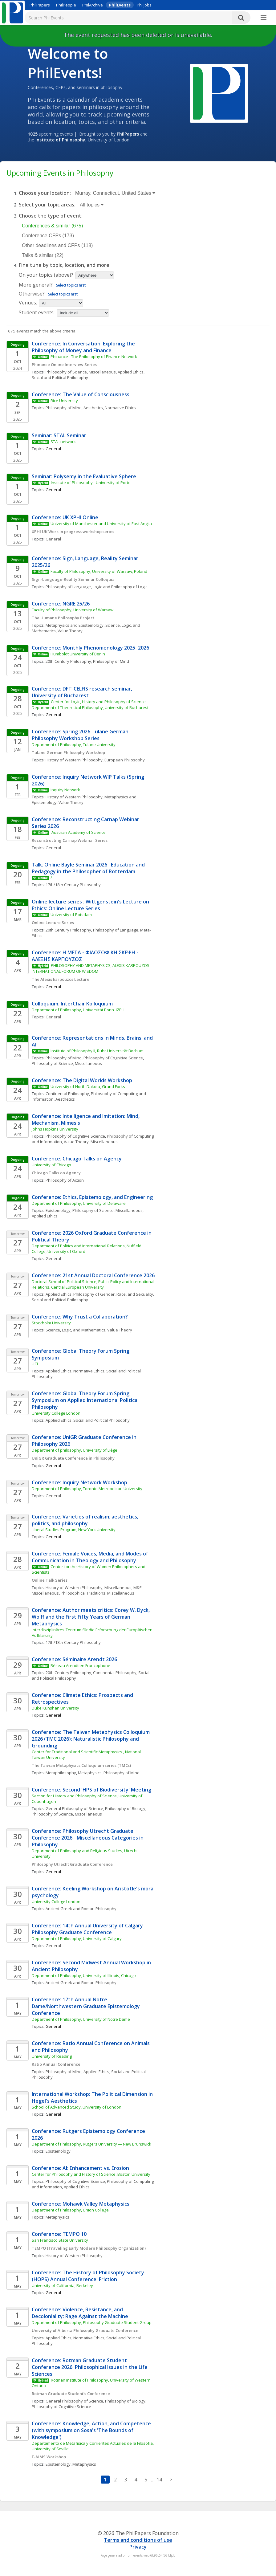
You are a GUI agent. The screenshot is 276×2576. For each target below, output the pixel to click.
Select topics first (71, 285)
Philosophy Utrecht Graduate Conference (72, 1864)
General (53, 539)
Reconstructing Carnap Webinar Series (70, 840)
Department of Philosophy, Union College (70, 2210)
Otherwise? (32, 293)
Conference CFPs (48, 235)
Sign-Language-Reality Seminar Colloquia (73, 579)
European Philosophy (124, 760)
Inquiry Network (65, 790)
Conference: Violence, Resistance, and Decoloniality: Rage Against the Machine (80, 2313)
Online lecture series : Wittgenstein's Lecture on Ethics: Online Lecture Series (91, 905)
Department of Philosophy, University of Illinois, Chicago (84, 1975)
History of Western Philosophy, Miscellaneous (89, 1587)
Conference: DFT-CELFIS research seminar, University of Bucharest (82, 692)
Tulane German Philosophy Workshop (68, 752)
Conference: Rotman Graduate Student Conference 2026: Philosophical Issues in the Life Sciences (90, 2367)
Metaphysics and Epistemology (75, 625)
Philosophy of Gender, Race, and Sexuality (113, 1294)
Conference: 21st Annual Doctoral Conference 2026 (93, 1275)
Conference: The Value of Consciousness (80, 394)
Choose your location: (45, 193)
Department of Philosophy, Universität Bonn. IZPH (78, 1010)
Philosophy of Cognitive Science (113, 1058)
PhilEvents (120, 5)
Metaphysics (90, 1772)
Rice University (64, 400)
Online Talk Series (49, 1580)
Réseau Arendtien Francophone (80, 1665)
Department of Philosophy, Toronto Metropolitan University (87, 1488)
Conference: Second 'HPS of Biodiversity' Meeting (91, 1789)
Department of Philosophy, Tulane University (74, 744)
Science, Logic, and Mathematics (75, 1330)
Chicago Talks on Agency (56, 1173)
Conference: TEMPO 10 (59, 2234)
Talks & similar (42, 255)
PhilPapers (40, 5)
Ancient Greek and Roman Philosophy (81, 1908)
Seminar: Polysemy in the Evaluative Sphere (84, 476)
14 (159, 2479)
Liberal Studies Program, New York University (74, 1529)
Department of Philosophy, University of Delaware (79, 1203)
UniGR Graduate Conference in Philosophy (73, 1458)
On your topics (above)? (46, 274)
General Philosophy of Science (74, 1808)
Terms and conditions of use (138, 2540)
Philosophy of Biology (125, 1808)
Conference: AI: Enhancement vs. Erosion (80, 2168)
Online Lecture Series (53, 922)
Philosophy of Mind (64, 407)
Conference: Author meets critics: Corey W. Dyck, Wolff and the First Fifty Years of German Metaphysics (91, 1617)
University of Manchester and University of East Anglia (101, 523)
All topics (92, 204)
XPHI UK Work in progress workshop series (73, 531)
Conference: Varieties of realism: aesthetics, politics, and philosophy (86, 1520)
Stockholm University (51, 1323)
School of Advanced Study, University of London (76, 2107)
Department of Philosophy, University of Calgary (77, 1938)
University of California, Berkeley (62, 2285)
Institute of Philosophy (60, 140)
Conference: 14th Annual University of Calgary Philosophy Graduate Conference (88, 1929)
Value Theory (70, 631)
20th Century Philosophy (68, 661)
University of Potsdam (71, 914)
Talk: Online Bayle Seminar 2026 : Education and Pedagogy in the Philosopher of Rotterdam (89, 868)
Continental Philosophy (67, 1093)
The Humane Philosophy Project (63, 618)
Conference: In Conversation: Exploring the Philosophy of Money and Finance (84, 347)
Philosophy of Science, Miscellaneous (81, 372)
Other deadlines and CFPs (57, 245)
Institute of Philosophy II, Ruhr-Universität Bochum (97, 1051)
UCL (35, 1364)
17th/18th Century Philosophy (73, 884)
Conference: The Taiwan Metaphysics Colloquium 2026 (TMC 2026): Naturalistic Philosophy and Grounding (91, 1739)
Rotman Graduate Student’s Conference (71, 2393)
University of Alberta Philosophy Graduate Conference (85, 2330)
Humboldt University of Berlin (78, 654)
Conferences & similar (52, 225)
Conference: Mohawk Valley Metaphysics (80, 2203)
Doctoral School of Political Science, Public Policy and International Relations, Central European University (93, 1284)
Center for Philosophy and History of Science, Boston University (91, 2174)
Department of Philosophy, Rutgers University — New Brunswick (91, 2144)
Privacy (138, 2546)
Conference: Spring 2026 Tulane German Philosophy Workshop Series (81, 735)
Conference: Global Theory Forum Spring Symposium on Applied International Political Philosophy (86, 1400)
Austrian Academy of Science (79, 832)
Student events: (37, 312)
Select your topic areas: (47, 204)
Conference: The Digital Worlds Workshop (82, 1080)
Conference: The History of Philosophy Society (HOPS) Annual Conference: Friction (88, 2276)
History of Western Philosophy (74, 760)
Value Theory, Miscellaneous (91, 1141)
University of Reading (52, 2056)
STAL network (63, 441)
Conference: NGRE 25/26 (61, 603)
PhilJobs (144, 5)
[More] (263, 18)
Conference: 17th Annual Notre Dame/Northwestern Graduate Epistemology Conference (86, 2006)
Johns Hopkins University (55, 1129)
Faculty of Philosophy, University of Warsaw (72, 610)
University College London (56, 1413)
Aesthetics (93, 407)
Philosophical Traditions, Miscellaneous (97, 1593)
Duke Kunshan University (55, 1708)
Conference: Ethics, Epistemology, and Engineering (92, 1197)
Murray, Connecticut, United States (115, 193)
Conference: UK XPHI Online (65, 517)
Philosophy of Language (68, 586)
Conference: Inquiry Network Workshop (80, 1482)
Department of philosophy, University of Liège (74, 1450)
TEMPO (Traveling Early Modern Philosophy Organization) (89, 2248)
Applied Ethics (131, 372)
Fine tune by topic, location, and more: (65, 265)
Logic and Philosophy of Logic (120, 586)
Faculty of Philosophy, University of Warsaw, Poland (99, 571)
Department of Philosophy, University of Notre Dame (81, 2019)
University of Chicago (51, 1165)
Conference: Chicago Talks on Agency (77, 1158)
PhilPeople (66, 5)
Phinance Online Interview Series (64, 364)
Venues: (28, 302)
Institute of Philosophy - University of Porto (91, 482)
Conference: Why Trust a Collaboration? (80, 1316)
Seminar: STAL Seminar (59, 435)
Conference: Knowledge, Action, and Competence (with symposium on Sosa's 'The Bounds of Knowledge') (92, 2430)
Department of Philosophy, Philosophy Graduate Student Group (92, 2322)
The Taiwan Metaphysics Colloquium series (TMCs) (82, 1765)
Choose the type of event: (51, 215)
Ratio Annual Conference (56, 2064)
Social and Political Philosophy (60, 377)
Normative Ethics (120, 407)
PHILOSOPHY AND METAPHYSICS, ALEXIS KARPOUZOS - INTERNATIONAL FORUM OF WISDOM (92, 968)
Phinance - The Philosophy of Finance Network (94, 356)
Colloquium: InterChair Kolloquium (72, 1003)
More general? (36, 284)
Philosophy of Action (65, 1180)
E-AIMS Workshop (49, 2457)
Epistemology (58, 1210)
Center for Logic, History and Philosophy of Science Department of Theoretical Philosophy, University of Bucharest (90, 704)
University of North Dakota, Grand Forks (88, 1086)
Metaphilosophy (61, 1772)
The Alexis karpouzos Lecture (60, 979)
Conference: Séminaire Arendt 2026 (74, 1659)
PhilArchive (92, 5)
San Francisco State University (60, 2240)
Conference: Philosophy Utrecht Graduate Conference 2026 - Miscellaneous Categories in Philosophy (88, 1838)
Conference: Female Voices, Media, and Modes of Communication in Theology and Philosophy (90, 1557)
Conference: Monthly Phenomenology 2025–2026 (90, 647)
